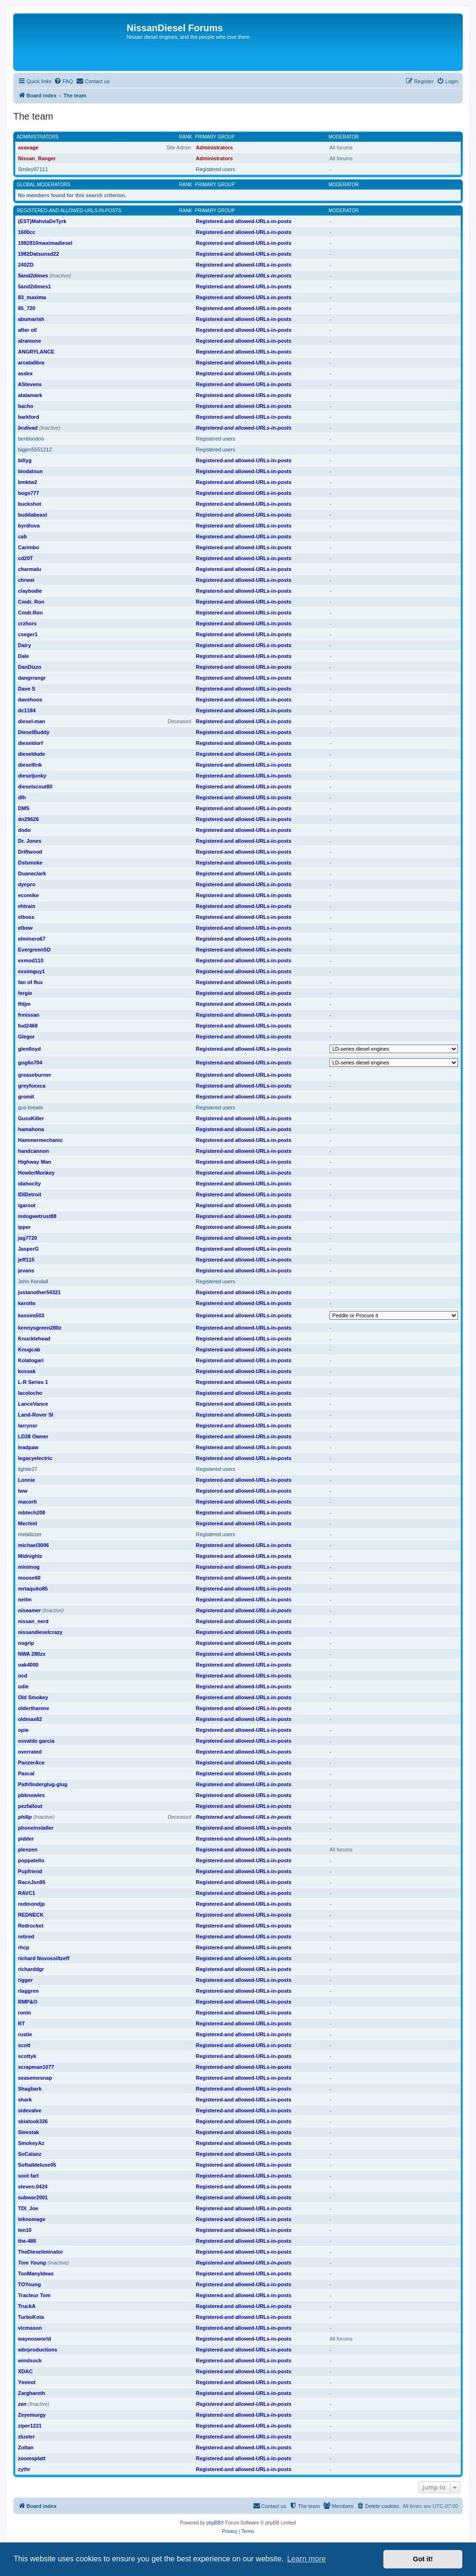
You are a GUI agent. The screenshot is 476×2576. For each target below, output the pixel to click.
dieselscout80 (35, 786)
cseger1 (28, 634)
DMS (23, 808)
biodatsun (30, 471)
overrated (30, 1752)
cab (22, 536)
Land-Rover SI (35, 1415)
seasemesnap (35, 2078)
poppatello (31, 1860)
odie (23, 1686)
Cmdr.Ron (30, 612)
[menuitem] (63, 81)
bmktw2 (27, 482)
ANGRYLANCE (36, 351)
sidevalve (30, 2110)
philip (25, 1817)
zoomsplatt (31, 2458)
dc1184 (26, 710)
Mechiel (27, 1523)
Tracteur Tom (34, 2295)
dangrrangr (32, 678)
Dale (23, 656)
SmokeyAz (31, 2143)
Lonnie (26, 1480)
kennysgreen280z (39, 1328)
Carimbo (28, 547)
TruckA (26, 2306)
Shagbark (30, 2089)
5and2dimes (33, 275)
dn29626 (28, 819)
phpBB (214, 2522)
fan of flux (30, 982)
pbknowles (31, 1795)
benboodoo (31, 438)
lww (22, 1491)
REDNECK (30, 1915)
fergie (25, 993)
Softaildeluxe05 (37, 2165)
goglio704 (30, 1062)
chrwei (26, 580)
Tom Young (32, 2262)
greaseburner (34, 1075)
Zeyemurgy (32, 2415)
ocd (22, 1675)
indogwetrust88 (37, 1216)
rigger (25, 1980)
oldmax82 (30, 1719)
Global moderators (43, 184)
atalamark (30, 395)
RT (21, 2023)
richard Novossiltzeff (43, 1958)
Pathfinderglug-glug (42, 1784)
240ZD (26, 265)
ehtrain (26, 906)
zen (22, 2404)
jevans (26, 1270)
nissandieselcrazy (40, 1632)
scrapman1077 (36, 2067)
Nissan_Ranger (37, 158)
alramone (29, 341)
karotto (26, 1303)
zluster (26, 2436)
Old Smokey (33, 1697)
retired (26, 1936)
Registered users (215, 169)
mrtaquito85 (33, 1588)
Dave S (26, 689)
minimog (29, 1567)
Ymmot (26, 2382)
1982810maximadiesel (45, 243)
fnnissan (28, 1015)
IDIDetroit (30, 1194)
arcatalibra (31, 362)
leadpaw (28, 1447)
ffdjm (24, 1004)
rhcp (23, 1947)
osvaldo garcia (36, 1741)
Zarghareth (31, 2393)
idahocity (29, 1183)
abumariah (31, 319)
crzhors (27, 623)
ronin (24, 2012)
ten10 (25, 2230)
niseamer (29, 1610)
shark (25, 2099)
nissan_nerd (33, 1621)
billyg (25, 460)
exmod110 (30, 960)
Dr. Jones (30, 841)
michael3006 (33, 1545)
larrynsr (27, 1425)
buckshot (29, 504)
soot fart (28, 2175)
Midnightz (30, 1556)
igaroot (26, 1205)
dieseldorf (30, 743)
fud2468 (28, 1026)
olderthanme (33, 1708)
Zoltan (26, 2447)
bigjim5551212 (35, 449)
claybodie (30, 591)
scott (24, 2045)
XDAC (25, 2371)
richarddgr (31, 1969)
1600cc (26, 232)
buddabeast (32, 515)
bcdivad (28, 428)
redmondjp (31, 1904)
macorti (27, 1501)
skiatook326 (33, 2121)
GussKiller (31, 1118)
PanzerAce (31, 1762)
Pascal (26, 1773)
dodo (24, 830)
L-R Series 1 (33, 1382)
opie (23, 1730)
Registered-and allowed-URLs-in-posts (69, 210)
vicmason (30, 2328)
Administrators (38, 136)
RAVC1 (26, 1893)
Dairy (24, 645)
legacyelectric (35, 1458)
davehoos (30, 699)
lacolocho (30, 1393)
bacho (25, 406)
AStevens (30, 384)
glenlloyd (29, 1049)
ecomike (28, 895)
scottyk (27, 2056)
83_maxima (32, 297)
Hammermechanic (40, 1140)
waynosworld (34, 2339)
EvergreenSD (34, 949)
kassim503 (31, 1315)
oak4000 (28, 1665)
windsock (30, 2360)
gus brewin (30, 1107)
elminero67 (31, 939)
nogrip (26, 1643)
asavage (28, 147)
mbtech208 (31, 1512)
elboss (26, 917)
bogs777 (28, 493)
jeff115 (26, 1259)
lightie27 (27, 1469)
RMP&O (27, 2002)
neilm (25, 1599)
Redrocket (30, 1925)
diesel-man (31, 721)
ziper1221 (30, 2426)
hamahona (31, 1129)
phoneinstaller (35, 1828)
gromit (26, 1096)
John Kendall (33, 1281)
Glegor (26, 1036)
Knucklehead (34, 1338)
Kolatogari (30, 1360)
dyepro (26, 884)
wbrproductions (37, 2349)
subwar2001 (33, 2197)
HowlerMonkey (36, 1173)
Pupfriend (30, 1871)
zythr (24, 2469)
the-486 (27, 2241)
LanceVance (33, 1404)
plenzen (27, 1849)
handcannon (33, 1151)
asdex (25, 373)
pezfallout (30, 1806)
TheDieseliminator (40, 2252)
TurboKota (31, 2317)
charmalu (29, 569)
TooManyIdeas (36, 2273)
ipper (24, 1227)
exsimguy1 (31, 971)
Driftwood (30, 852)
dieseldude (31, 754)
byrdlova (29, 525)
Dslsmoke (30, 862)
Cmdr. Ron (31, 602)
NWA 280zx (31, 1654)
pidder (26, 1838)
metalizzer (30, 1534)
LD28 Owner (33, 1436)
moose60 (29, 1578)
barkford (28, 417)
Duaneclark (32, 873)
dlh (22, 797)
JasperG (28, 1249)
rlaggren (28, 1991)
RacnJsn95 (31, 1882)
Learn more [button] (306, 2559)
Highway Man (34, 1162)
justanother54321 (39, 1292)
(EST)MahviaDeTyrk (42, 221)
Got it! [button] (423, 2559)
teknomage (31, 2219)
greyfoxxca (31, 1086)
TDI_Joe (28, 2208)
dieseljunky (32, 775)
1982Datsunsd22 (38, 254)
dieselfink (30, 765)
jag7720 (27, 1238)
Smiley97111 (33, 169)
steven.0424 (32, 2186)
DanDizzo (30, 667)
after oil (27, 330)
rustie (25, 2034)
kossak (26, 1371)
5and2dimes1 (34, 286)
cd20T (25, 558)
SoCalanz (30, 2154)
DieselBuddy (34, 732)
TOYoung (29, 2284)
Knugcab (29, 1349)
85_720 (26, 308)
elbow (25, 928)
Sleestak (28, 2132)
